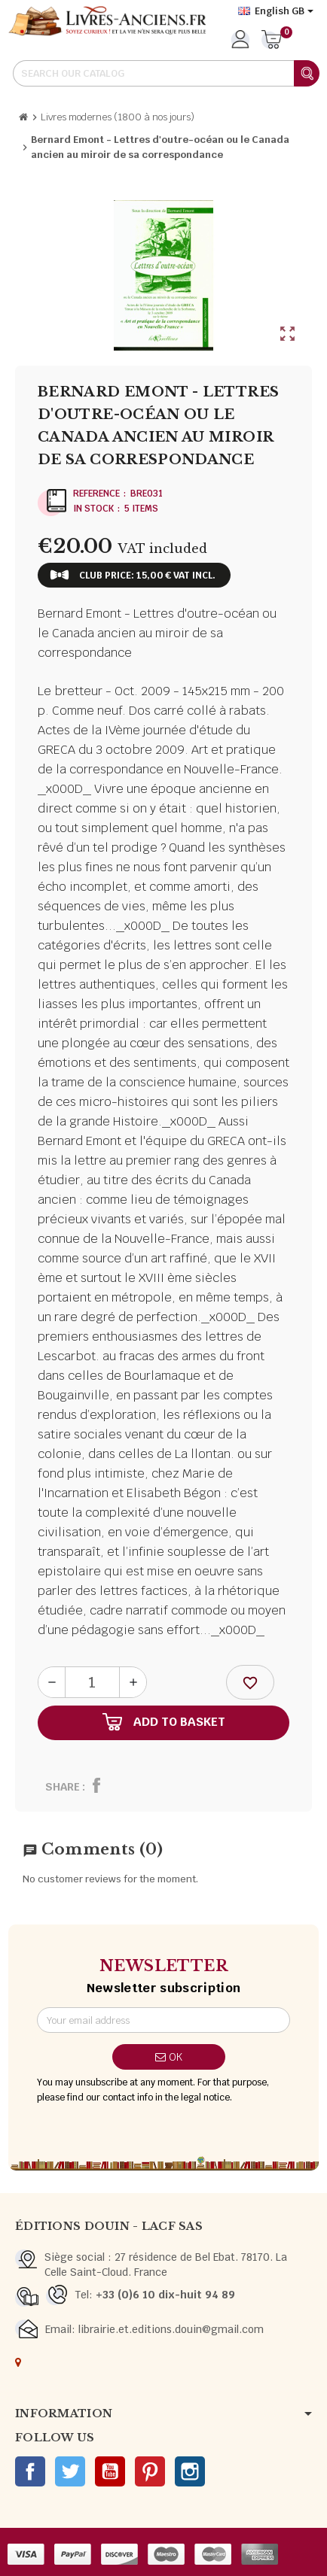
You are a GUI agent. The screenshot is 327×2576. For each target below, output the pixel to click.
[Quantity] (92, 1682)
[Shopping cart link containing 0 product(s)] (271, 40)
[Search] (166, 73)
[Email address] (163, 2020)
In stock (93, 509)
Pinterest (150, 2471)
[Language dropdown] (275, 11)
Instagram (190, 2471)
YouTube (110, 2471)
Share (62, 1787)
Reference (96, 494)
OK (168, 2057)
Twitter (70, 2471)
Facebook (30, 2471)
